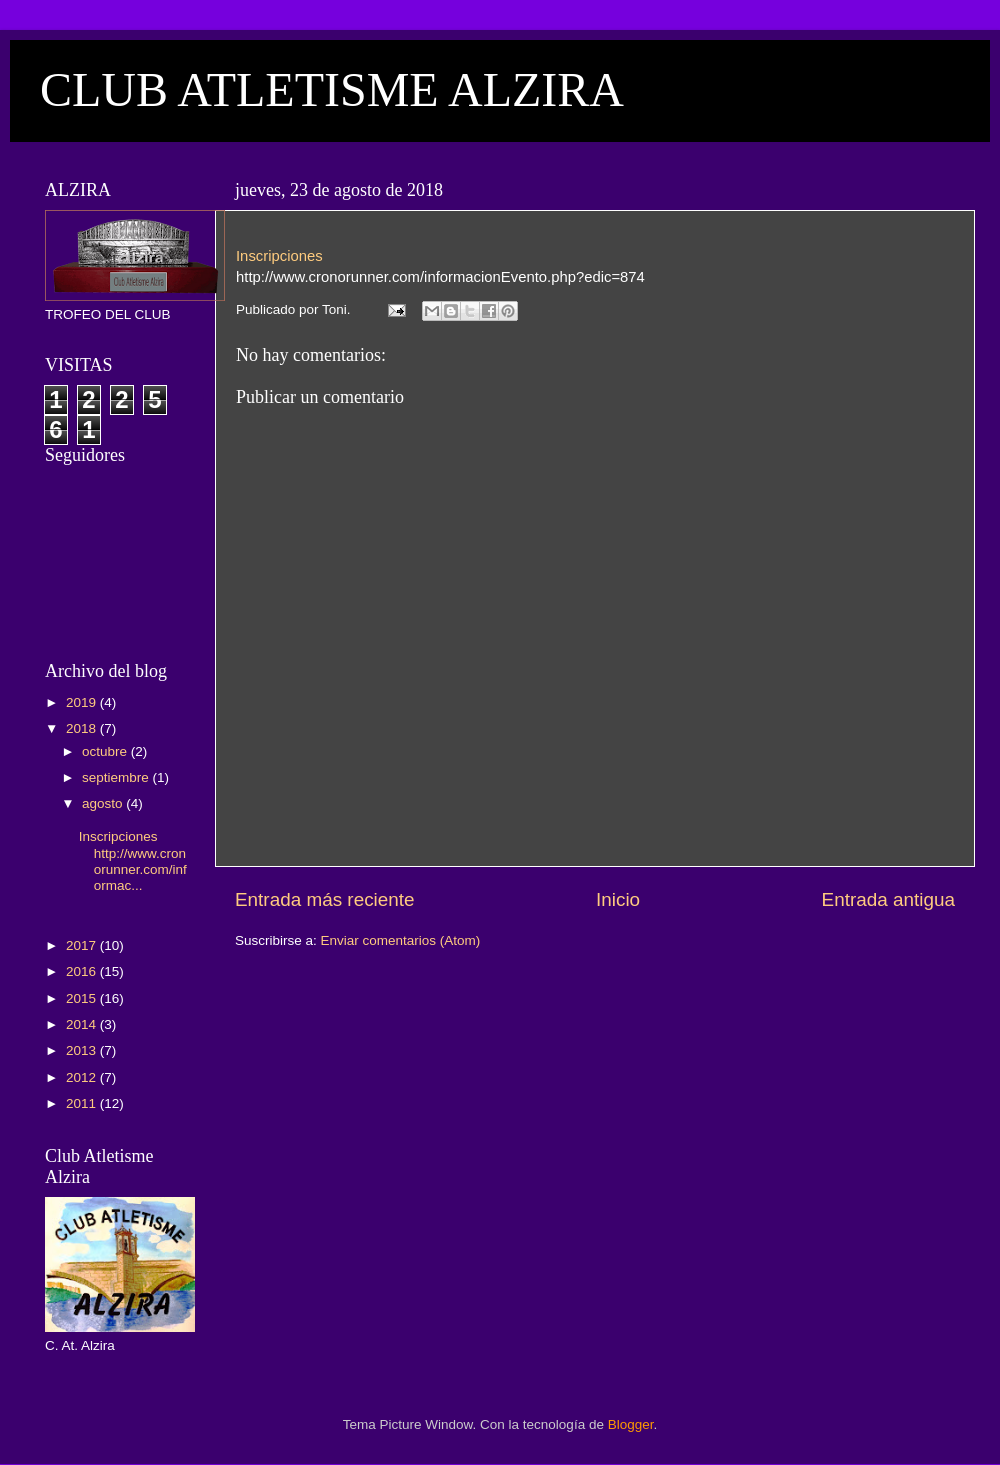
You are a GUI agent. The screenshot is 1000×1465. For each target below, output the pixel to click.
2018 (83, 728)
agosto (104, 803)
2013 (83, 1050)
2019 (83, 702)
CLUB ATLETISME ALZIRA (332, 89)
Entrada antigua (888, 899)
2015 (83, 998)
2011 (83, 1103)
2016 (83, 971)
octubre (106, 751)
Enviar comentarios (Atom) (401, 940)
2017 (83, 945)
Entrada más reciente (325, 899)
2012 (83, 1077)
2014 (83, 1024)
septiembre (117, 777)
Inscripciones (279, 256)
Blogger (631, 1424)
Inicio (618, 899)
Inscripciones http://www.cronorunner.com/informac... (133, 861)
